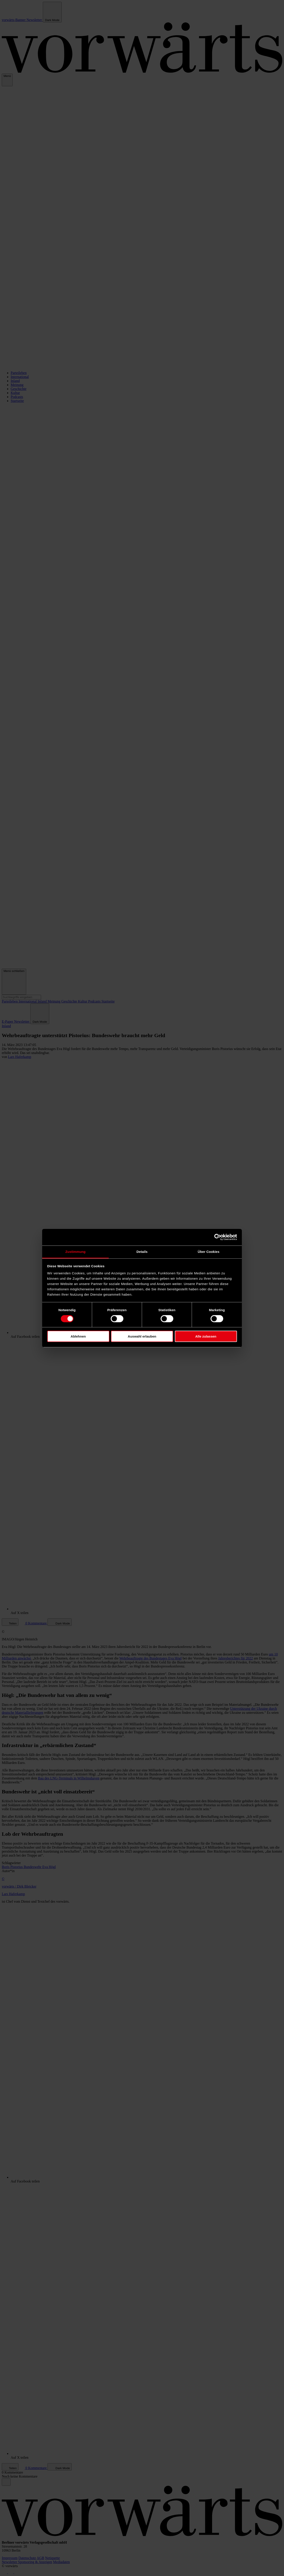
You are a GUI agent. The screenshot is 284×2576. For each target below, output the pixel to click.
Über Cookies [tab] (208, 1251)
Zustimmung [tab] (75, 1251)
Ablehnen (78, 1336)
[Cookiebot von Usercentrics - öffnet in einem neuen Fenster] (217, 1237)
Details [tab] (142, 1251)
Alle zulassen (205, 1336)
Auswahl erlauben (142, 1336)
